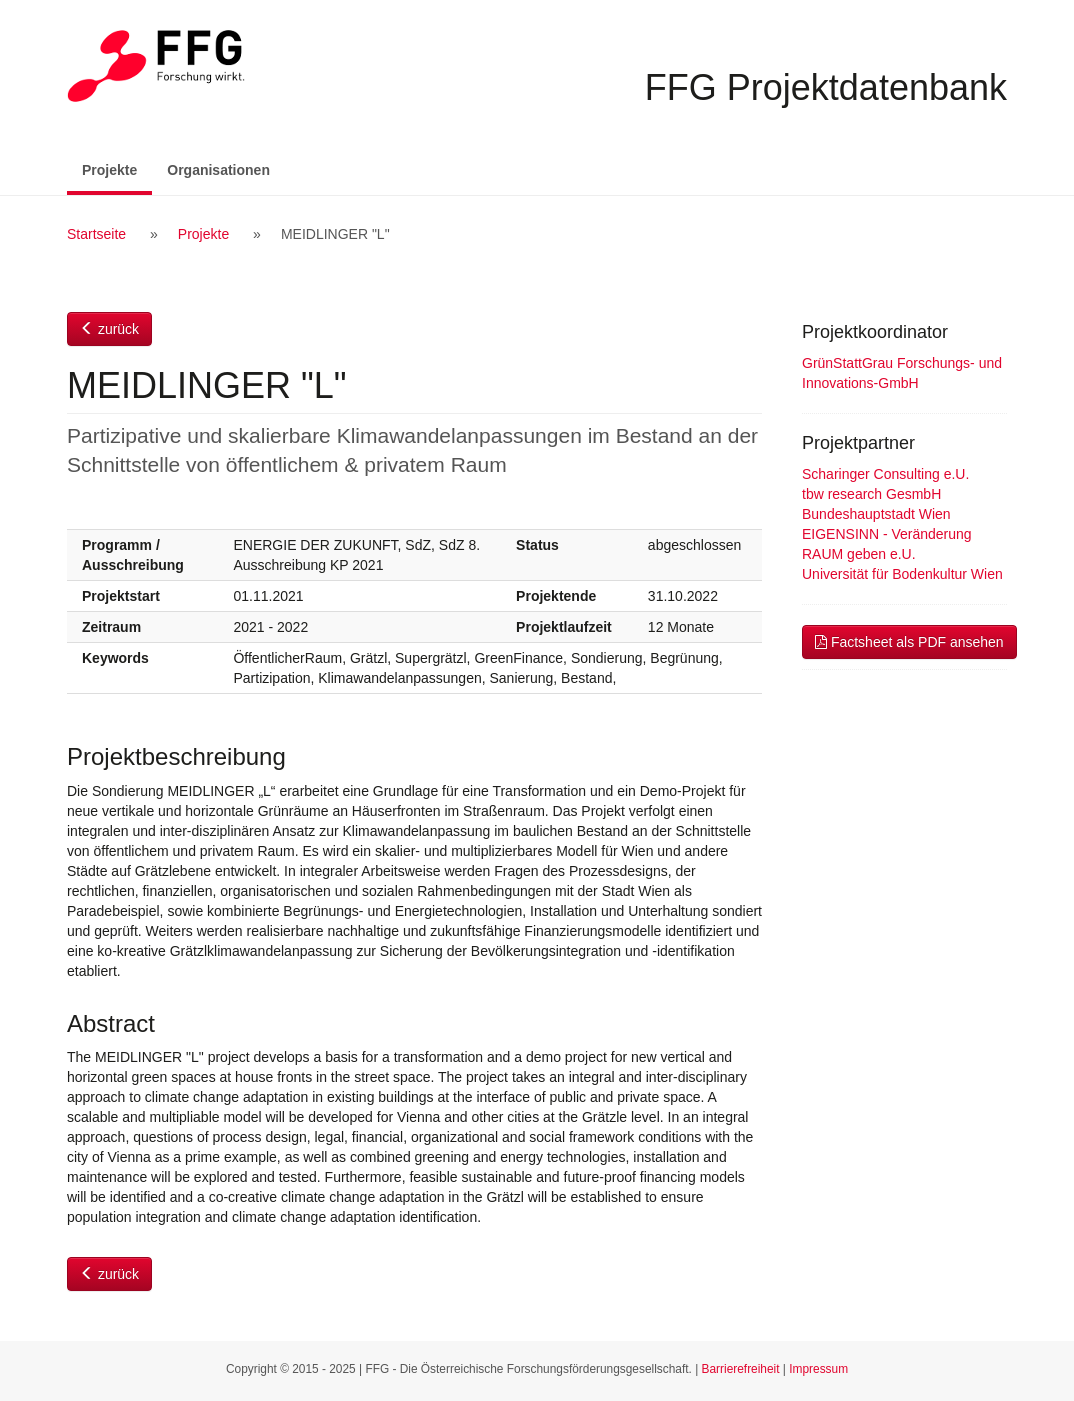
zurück (109, 329)
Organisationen (218, 170)
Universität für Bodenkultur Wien (902, 574)
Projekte (117, 168)
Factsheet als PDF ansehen (909, 642)
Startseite (96, 234)
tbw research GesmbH (871, 494)
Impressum (818, 1369)
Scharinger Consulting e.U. (885, 474)
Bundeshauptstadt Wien (876, 514)
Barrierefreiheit (741, 1369)
